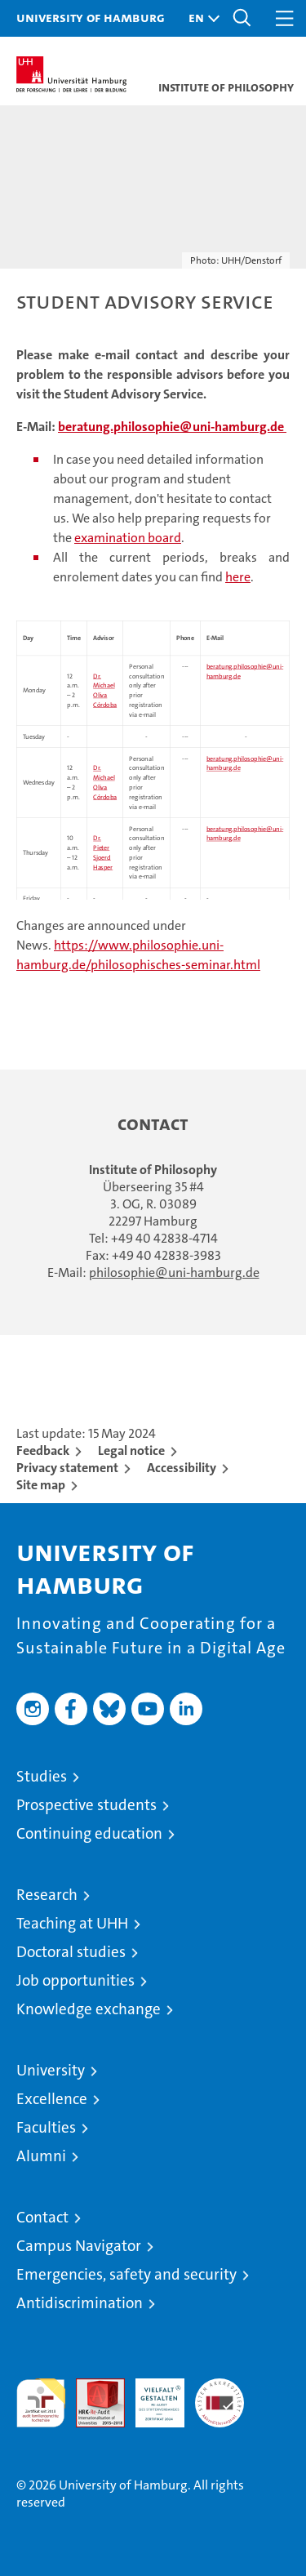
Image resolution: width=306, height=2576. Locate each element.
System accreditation (219, 2395)
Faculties (46, 2127)
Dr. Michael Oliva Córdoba (105, 691)
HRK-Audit (150, 2395)
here (238, 576)
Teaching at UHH (72, 1923)
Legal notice (131, 1450)
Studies (41, 1776)
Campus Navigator (78, 2246)
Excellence (51, 2099)
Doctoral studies (71, 1952)
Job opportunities (75, 1980)
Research (47, 1894)
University (50, 2070)
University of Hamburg (90, 17)
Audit (91, 2387)
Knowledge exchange (88, 2009)
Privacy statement (67, 1467)
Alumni (41, 2156)
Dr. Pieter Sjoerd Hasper (103, 853)
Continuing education (89, 1833)
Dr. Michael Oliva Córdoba (105, 783)
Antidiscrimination (79, 2303)
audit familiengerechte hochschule (40, 2402)
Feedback (42, 1450)
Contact (42, 2217)
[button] (200, 18)
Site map (40, 1484)
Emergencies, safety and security (126, 2274)
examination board (127, 537)
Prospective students (86, 1805)
